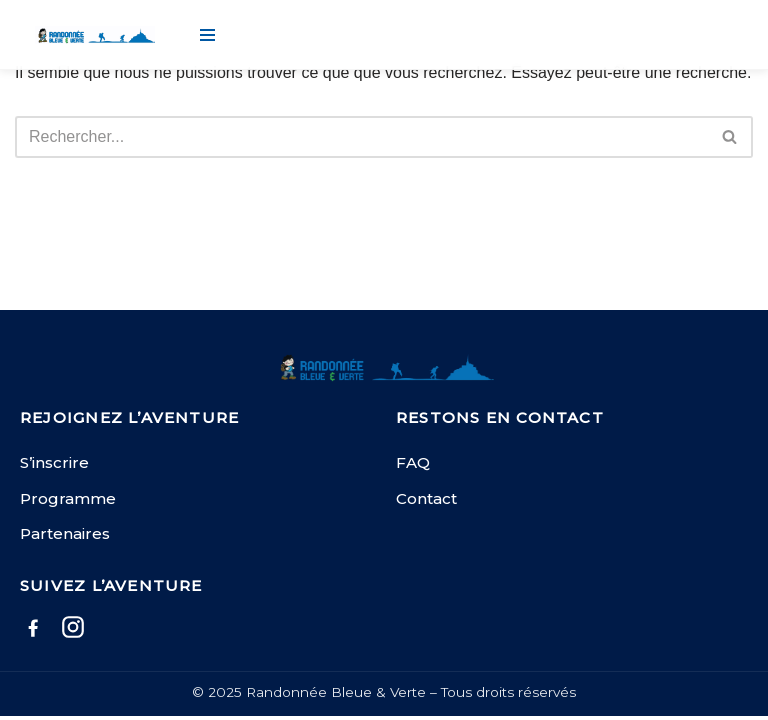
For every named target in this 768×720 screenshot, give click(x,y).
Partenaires (65, 533)
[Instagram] (73, 631)
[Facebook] (33, 631)
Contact (426, 498)
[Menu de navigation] (207, 35)
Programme (68, 498)
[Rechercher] (361, 137)
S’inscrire (54, 462)
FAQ (413, 462)
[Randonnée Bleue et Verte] (95, 35)
